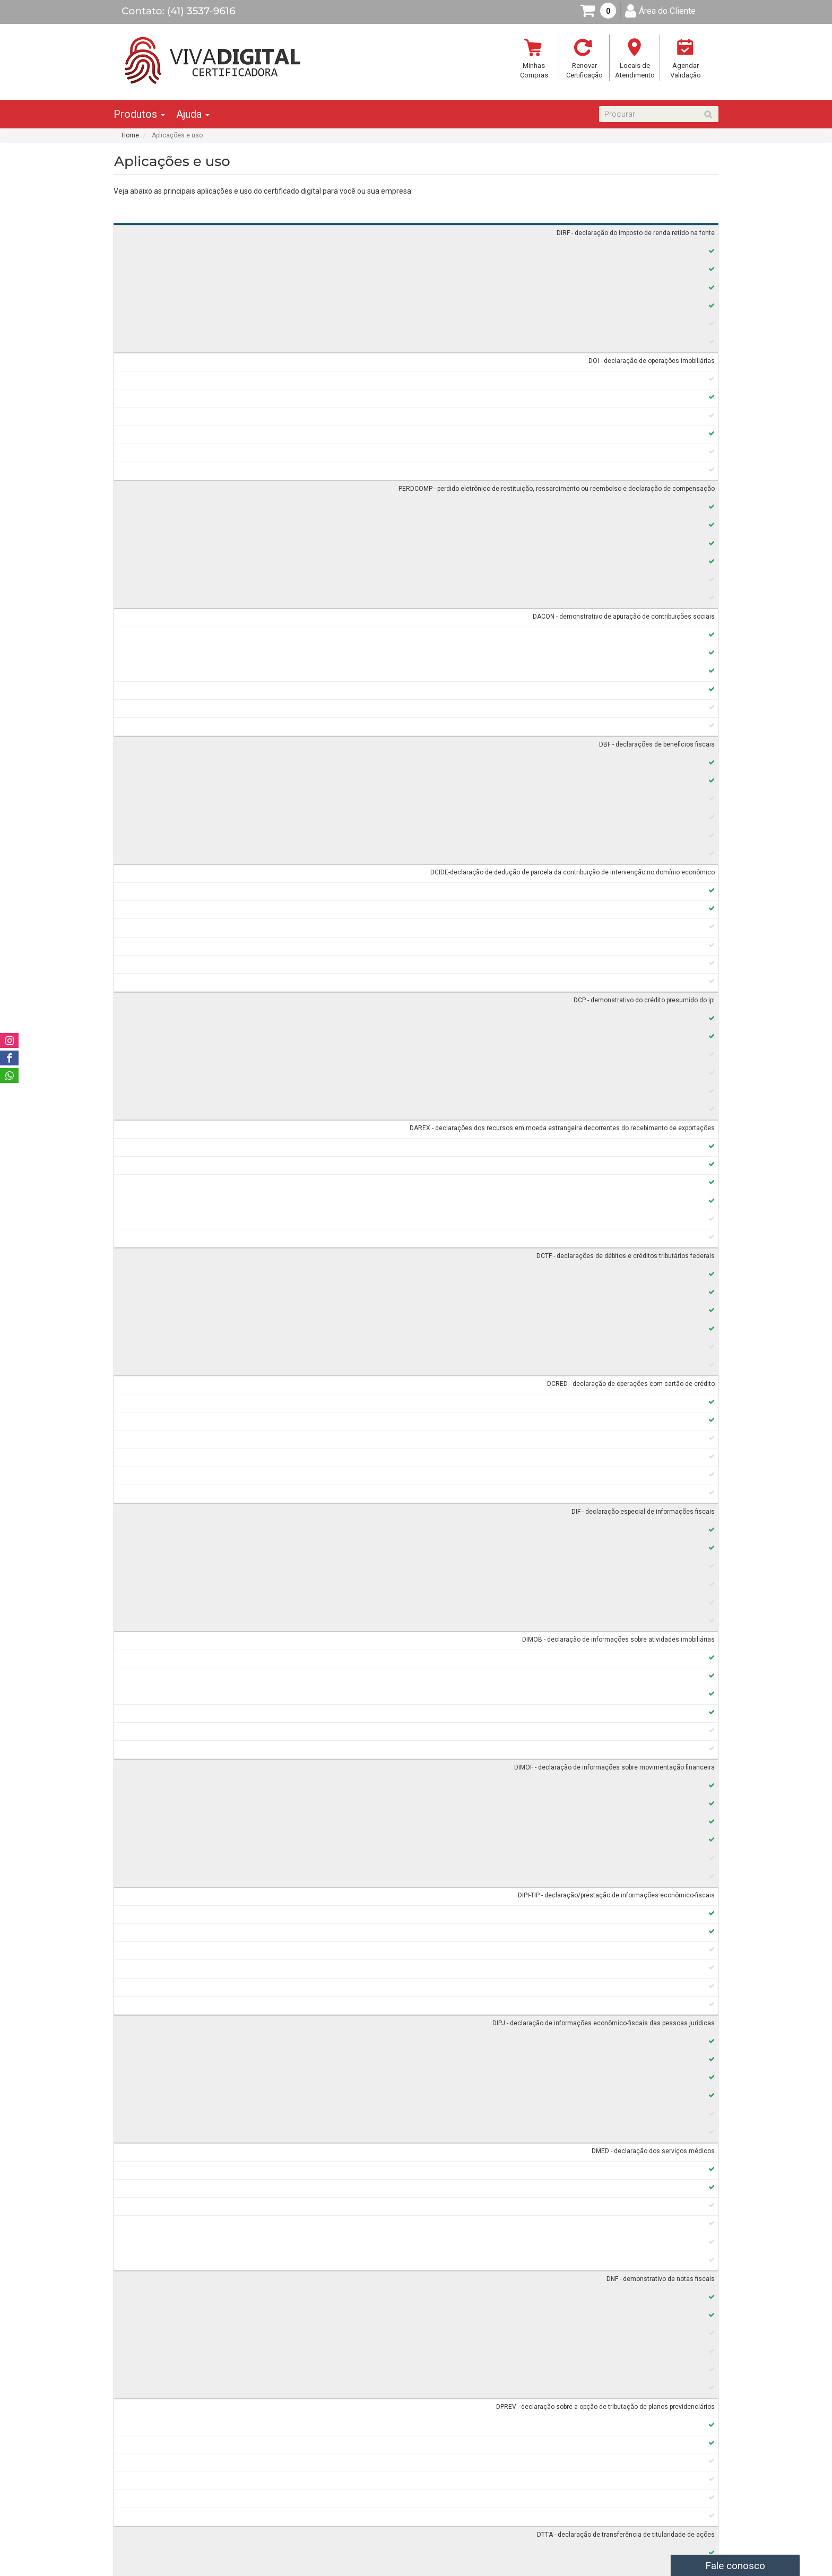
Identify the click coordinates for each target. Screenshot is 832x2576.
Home (130, 135)
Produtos (139, 114)
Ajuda (193, 114)
